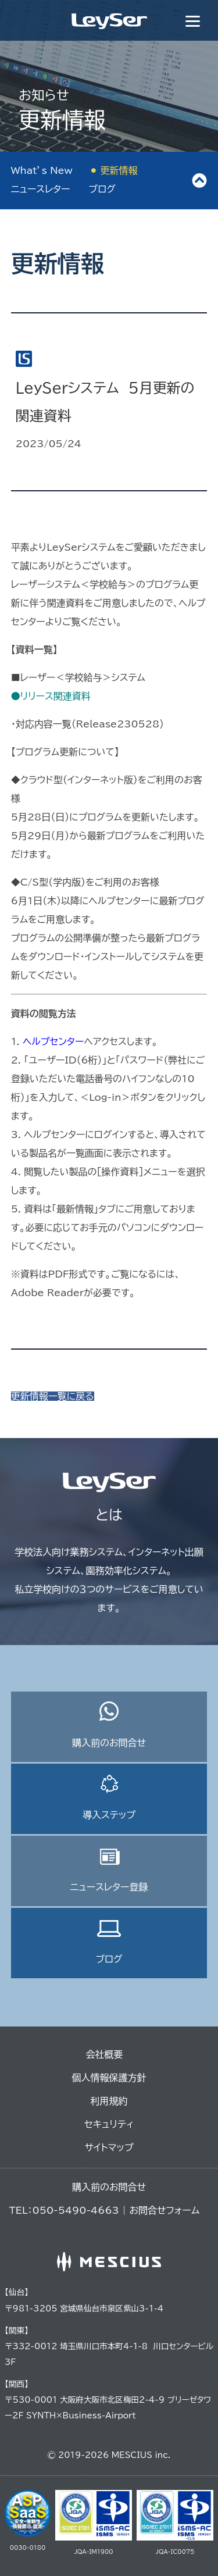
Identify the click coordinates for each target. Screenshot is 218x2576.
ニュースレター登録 (109, 1869)
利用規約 (109, 2101)
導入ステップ (109, 1796)
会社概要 (104, 2054)
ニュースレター (40, 189)
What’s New (42, 170)
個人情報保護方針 (109, 2077)
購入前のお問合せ (109, 1724)
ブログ (102, 189)
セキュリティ (109, 2124)
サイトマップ (108, 2147)
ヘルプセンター (53, 1041)
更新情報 (119, 170)
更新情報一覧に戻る (52, 1396)
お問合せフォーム (164, 2210)
